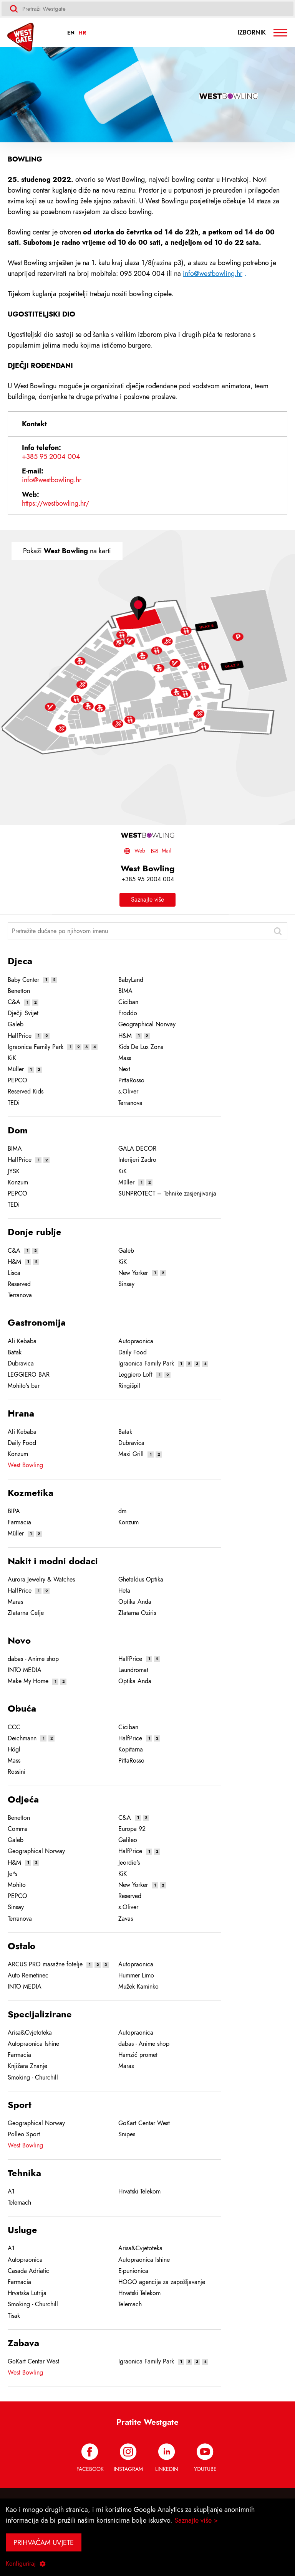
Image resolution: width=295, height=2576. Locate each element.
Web (134, 850)
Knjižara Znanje (27, 2066)
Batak (15, 1352)
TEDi (14, 1103)
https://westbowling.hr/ (55, 503)
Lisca (14, 1273)
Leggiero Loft (135, 1374)
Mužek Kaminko (138, 1986)
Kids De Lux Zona (141, 1047)
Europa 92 (132, 1829)
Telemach (19, 2202)
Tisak (14, 2316)
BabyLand (130, 980)
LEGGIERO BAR (29, 1374)
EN (71, 32)
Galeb (15, 1024)
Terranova (130, 1103)
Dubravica (21, 1363)
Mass (124, 1058)
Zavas (125, 1919)
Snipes (126, 2134)
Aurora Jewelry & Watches (41, 1579)
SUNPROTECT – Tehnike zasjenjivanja (167, 1193)
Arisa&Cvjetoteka (30, 2032)
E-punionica (133, 2271)
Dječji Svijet (23, 1013)
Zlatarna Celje (26, 1613)
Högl (14, 1749)
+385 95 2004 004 (51, 456)
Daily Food (132, 1352)
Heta (124, 1590)
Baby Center (23, 980)
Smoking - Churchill (33, 2077)
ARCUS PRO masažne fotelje (45, 1964)
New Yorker (133, 1273)
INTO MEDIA (24, 1670)
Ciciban (128, 1002)
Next (124, 1069)
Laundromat (133, 1670)
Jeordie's (129, 1863)
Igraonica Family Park (35, 1047)
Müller (16, 1069)
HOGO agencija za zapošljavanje (161, 2282)
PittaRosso (131, 1080)
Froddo (127, 1013)
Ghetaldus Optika (140, 1579)
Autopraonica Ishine (33, 2044)
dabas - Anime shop (33, 1659)
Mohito (17, 1885)
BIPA (14, 1511)
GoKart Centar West (144, 2123)
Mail (161, 850)
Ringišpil (129, 1386)
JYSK (14, 1171)
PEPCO (17, 1080)
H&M (125, 1036)
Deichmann (22, 1738)
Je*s (12, 1874)
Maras (15, 1602)
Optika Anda (134, 1602)
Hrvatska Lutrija (27, 2293)
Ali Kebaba (22, 1341)
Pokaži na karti (67, 551)
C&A (14, 1002)
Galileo (127, 1840)
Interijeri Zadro (137, 1160)
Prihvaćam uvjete (43, 2542)
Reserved (19, 1284)
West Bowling (25, 1465)
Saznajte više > (196, 2520)
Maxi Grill (131, 1454)
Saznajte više (147, 899)
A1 (11, 2191)
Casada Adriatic (28, 2271)
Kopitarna (130, 1749)
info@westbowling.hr (212, 273)
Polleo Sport (24, 2134)
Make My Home (28, 1681)
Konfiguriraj (26, 2564)
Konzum (18, 1182)
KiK (12, 1058)
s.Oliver (128, 1091)
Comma (18, 1829)
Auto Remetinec (28, 1975)
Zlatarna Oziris (137, 1613)
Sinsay (126, 1284)
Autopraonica (135, 1341)
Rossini (16, 1772)
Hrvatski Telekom (139, 2191)
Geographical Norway (147, 1024)
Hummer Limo (136, 1975)
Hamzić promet (137, 2055)
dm (122, 1511)
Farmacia (19, 1522)
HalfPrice (19, 1036)
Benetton (19, 991)
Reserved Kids (25, 1091)
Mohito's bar (24, 1386)
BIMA (125, 991)
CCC (14, 1727)
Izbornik (262, 32)
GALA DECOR (137, 1149)
